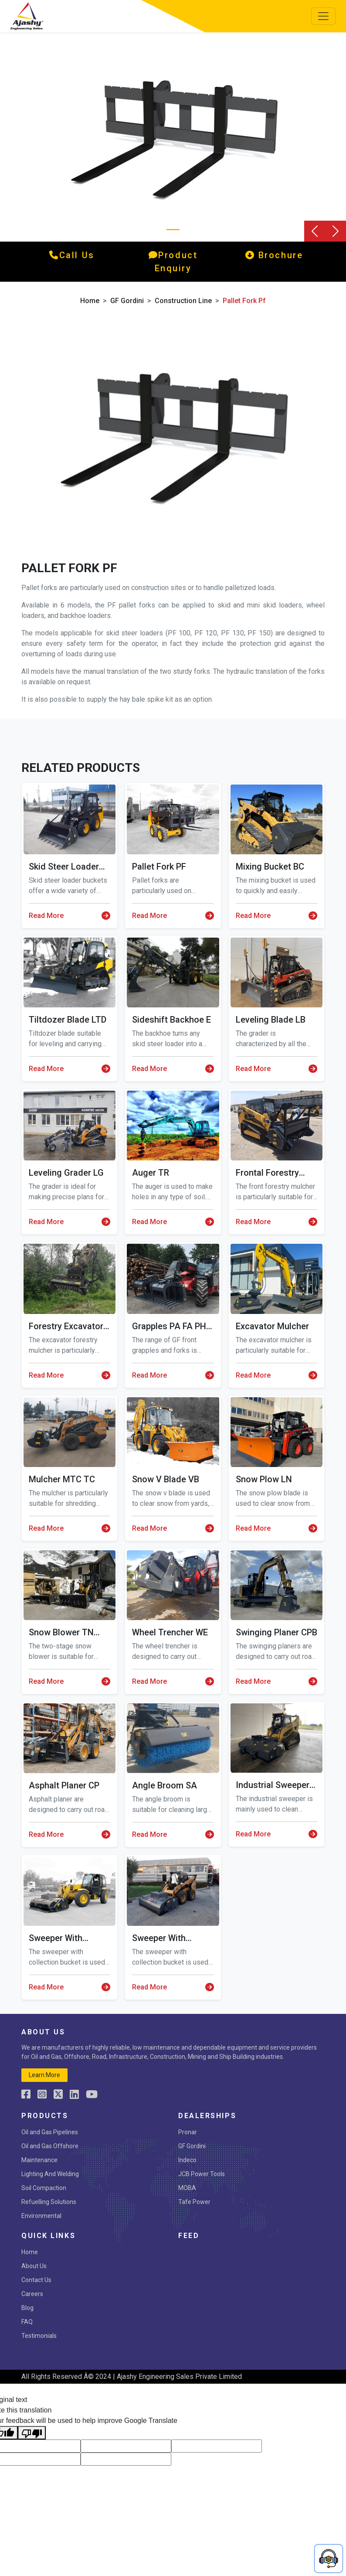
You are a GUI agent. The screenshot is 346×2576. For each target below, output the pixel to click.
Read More (69, 915)
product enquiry (173, 261)
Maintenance (39, 2159)
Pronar (187, 2132)
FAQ (27, 2321)
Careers (32, 2293)
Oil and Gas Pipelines (49, 2132)
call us (71, 255)
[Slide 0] (173, 230)
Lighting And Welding (50, 2173)
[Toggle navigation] (323, 16)
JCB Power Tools (201, 2173)
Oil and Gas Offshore (49, 2146)
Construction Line (183, 301)
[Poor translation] (32, 2433)
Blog (27, 2307)
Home (89, 301)
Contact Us (36, 2279)
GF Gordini (127, 301)
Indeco (187, 2159)
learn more (44, 2074)
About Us (34, 2265)
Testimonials (39, 2335)
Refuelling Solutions (48, 2201)
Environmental (41, 2215)
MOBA (187, 2187)
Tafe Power (194, 2201)
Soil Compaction (43, 2187)
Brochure (274, 255)
